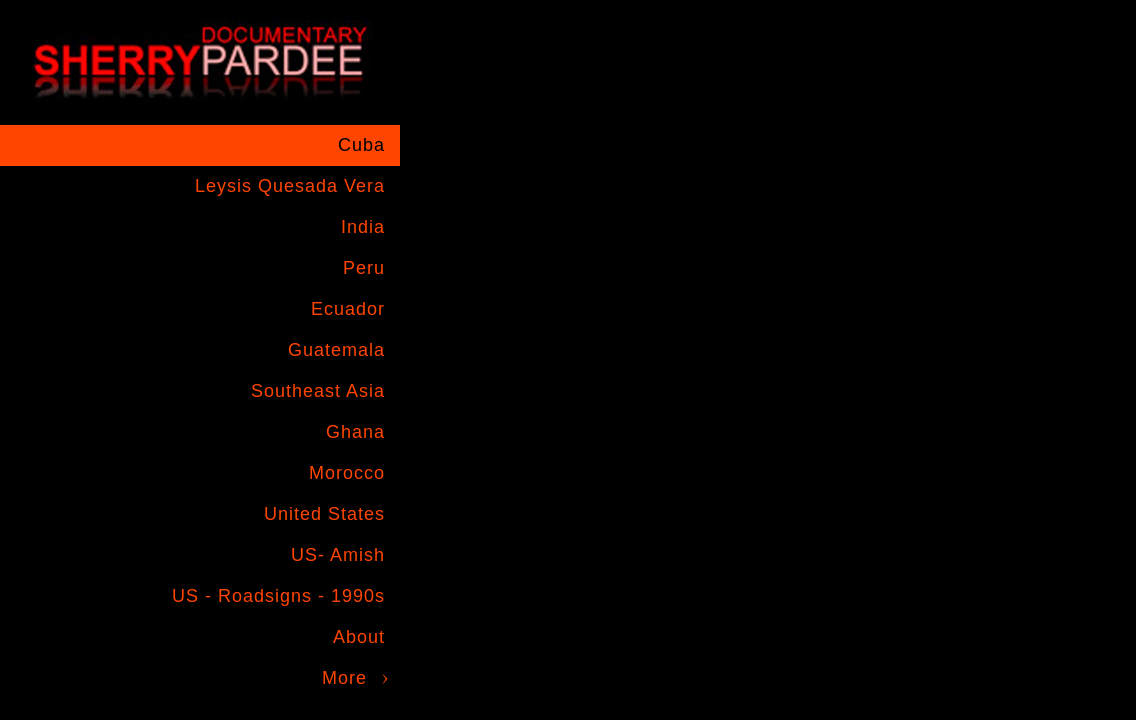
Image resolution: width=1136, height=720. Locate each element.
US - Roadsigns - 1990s (278, 596)
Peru (364, 268)
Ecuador (348, 309)
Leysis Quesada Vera (290, 186)
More (344, 678)
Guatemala (336, 350)
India (363, 227)
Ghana (355, 432)
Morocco (347, 473)
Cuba (361, 145)
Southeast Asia (318, 391)
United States (324, 514)
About (359, 637)
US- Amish (338, 555)
